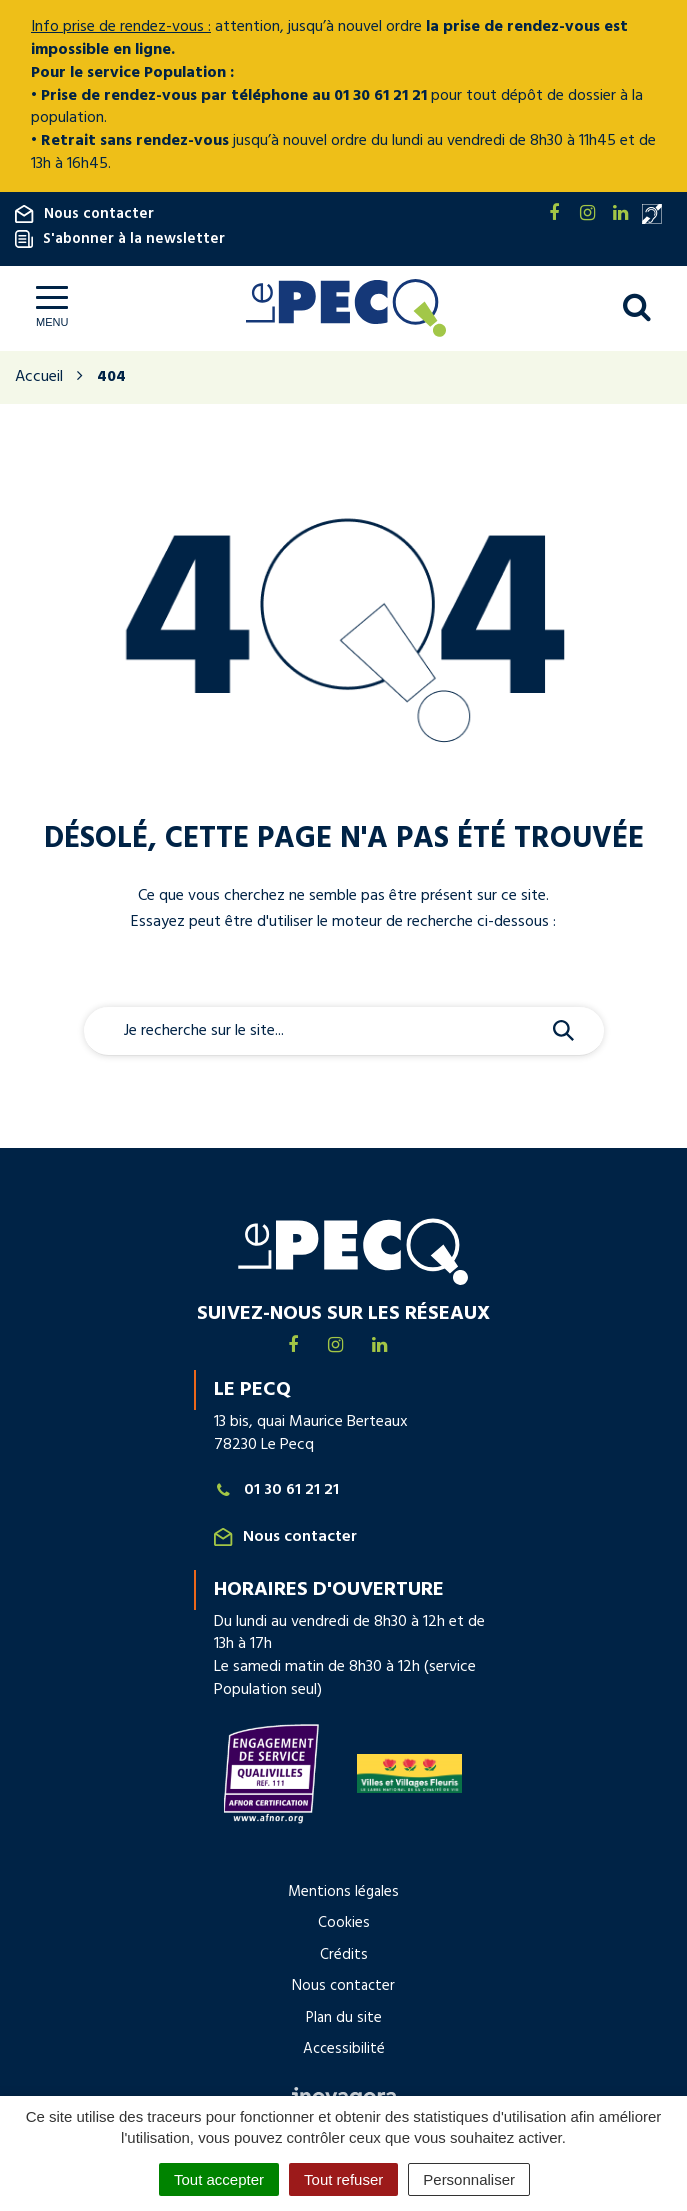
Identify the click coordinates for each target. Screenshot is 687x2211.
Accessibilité (344, 2049)
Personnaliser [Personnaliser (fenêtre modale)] (469, 2179)
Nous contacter (84, 214)
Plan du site (344, 2018)
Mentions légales (343, 1892)
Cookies (344, 1923)
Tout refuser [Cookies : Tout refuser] (343, 2179)
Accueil (39, 377)
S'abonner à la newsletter (120, 239)
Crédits (344, 1955)
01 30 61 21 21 (277, 1490)
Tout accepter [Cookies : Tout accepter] (219, 2179)
